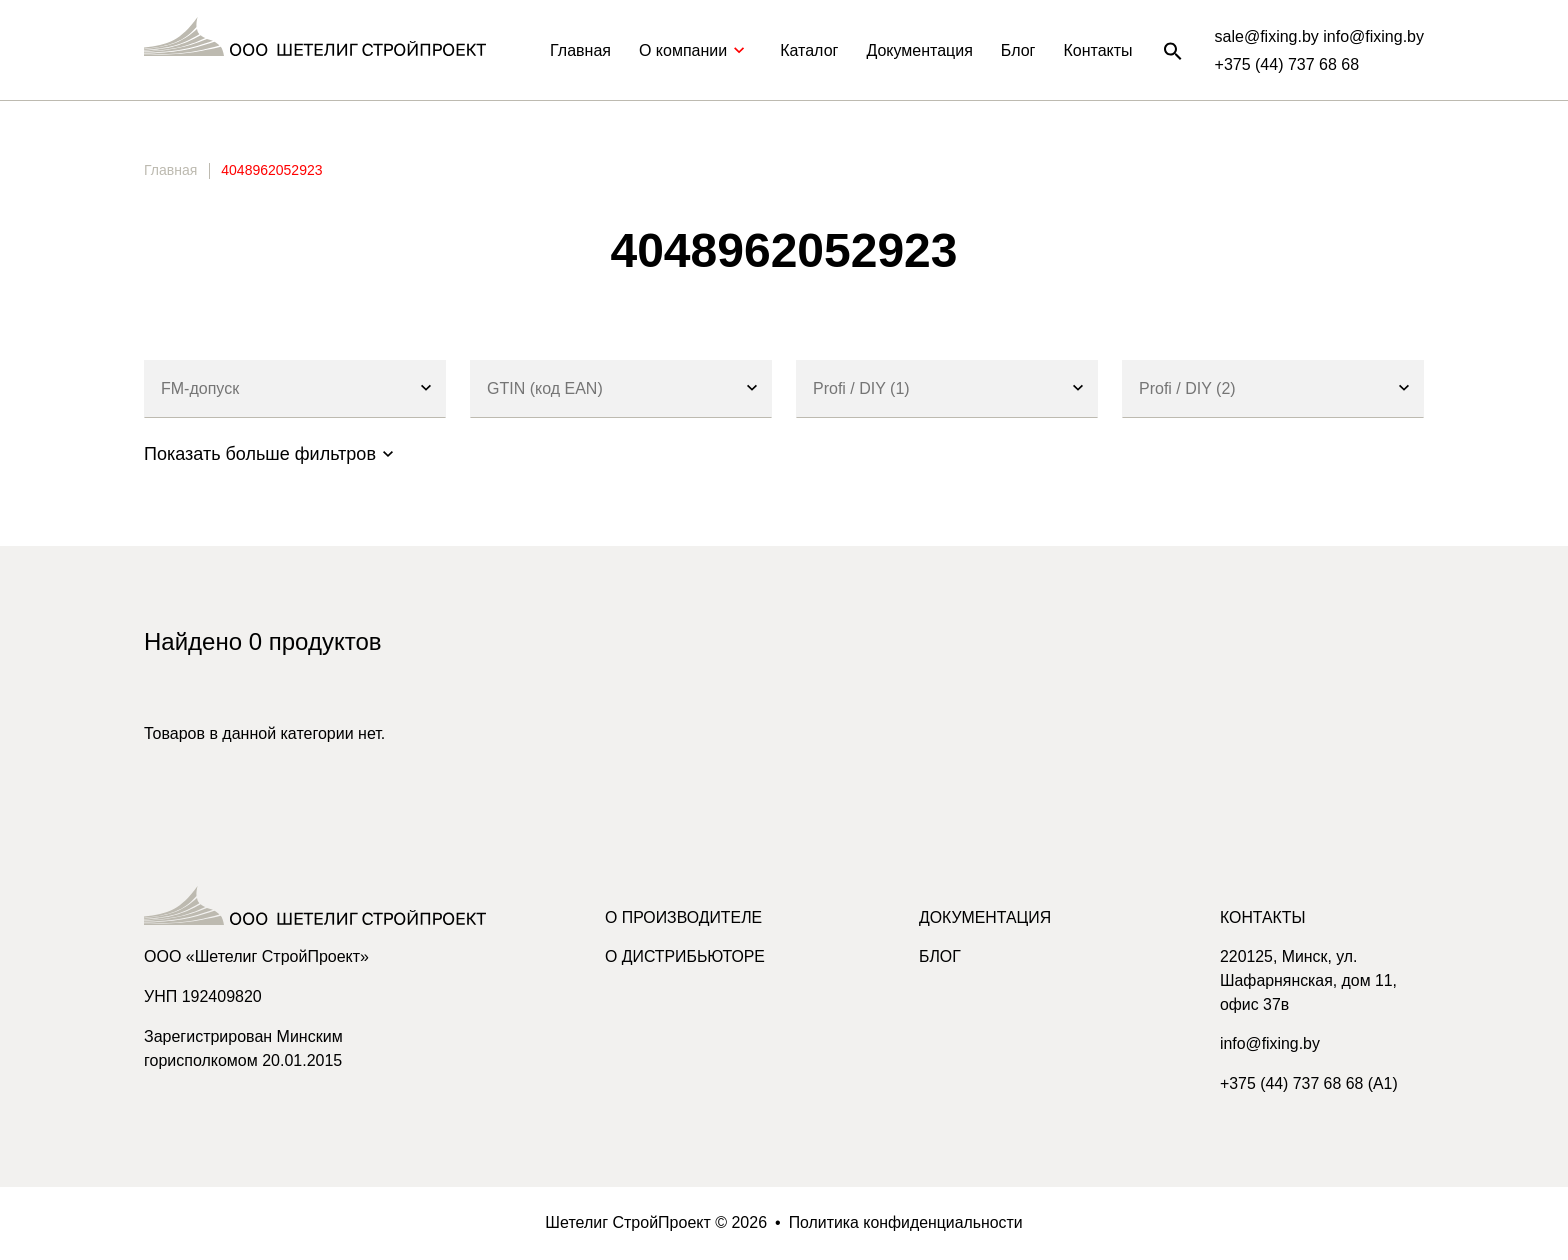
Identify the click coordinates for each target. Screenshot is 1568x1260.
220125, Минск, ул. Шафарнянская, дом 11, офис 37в (1309, 981)
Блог (1018, 50)
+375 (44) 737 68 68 (1287, 64)
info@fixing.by (1270, 1045)
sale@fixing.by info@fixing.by (1319, 36)
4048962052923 (271, 170)
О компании (695, 50)
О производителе (684, 917)
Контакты (1097, 50)
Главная (580, 50)
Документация (919, 50)
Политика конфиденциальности (906, 1223)
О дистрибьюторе (685, 957)
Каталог (809, 50)
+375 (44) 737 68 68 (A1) (1309, 1085)
